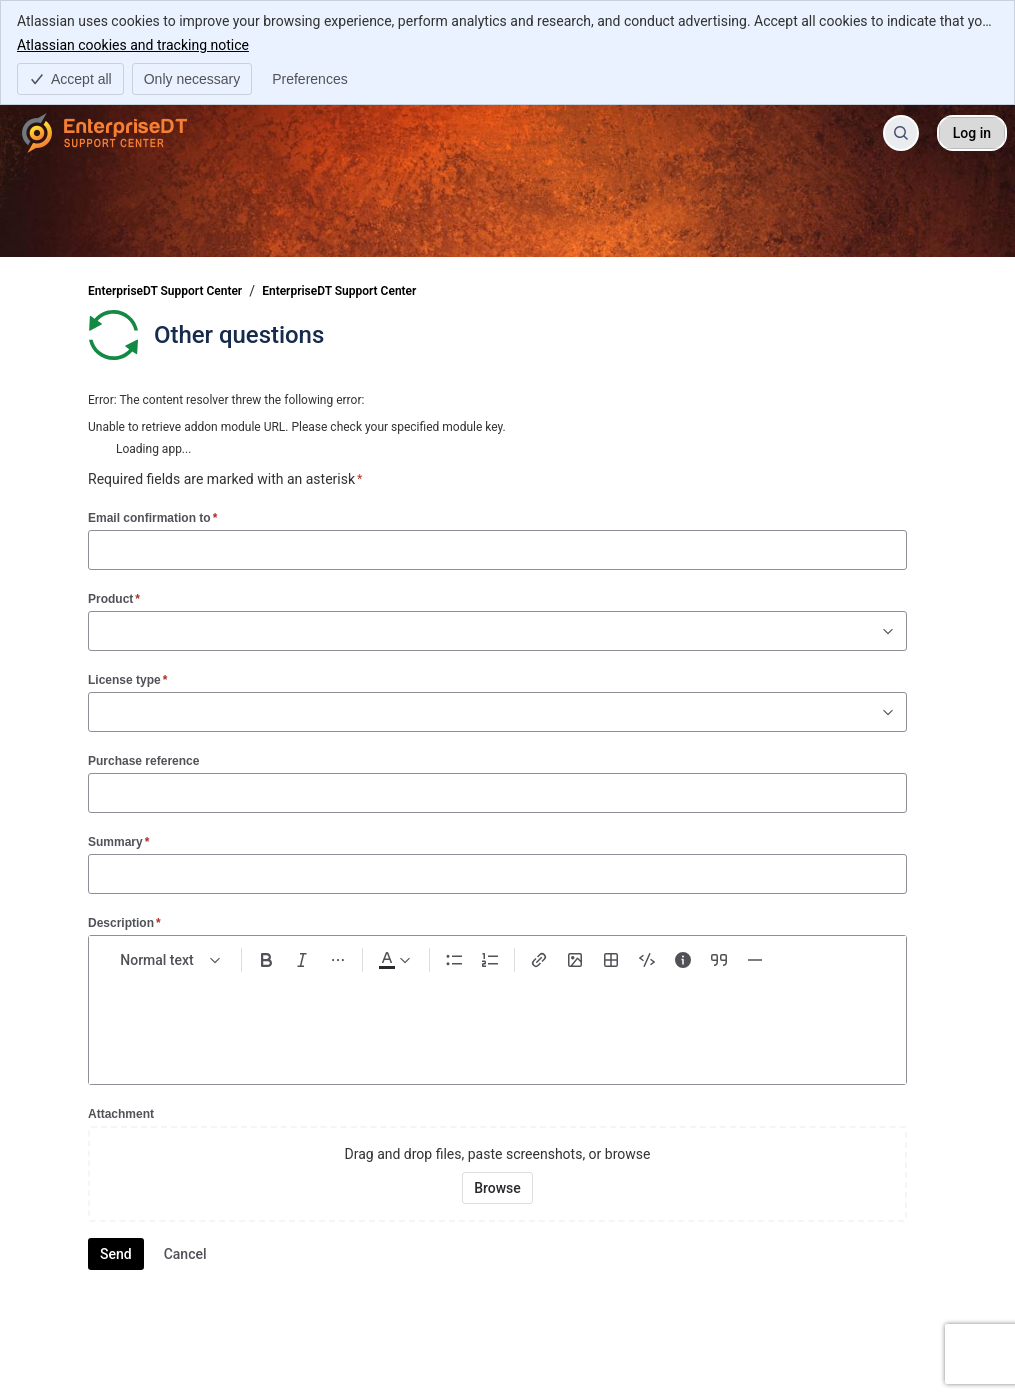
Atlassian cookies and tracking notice (133, 44)
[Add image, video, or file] (575, 960)
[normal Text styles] (171, 960)
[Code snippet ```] (647, 960)
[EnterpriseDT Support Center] (104, 133)
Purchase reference (143, 761)
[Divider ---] (755, 960)
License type (127, 679)
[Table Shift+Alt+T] (611, 960)
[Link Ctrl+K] (539, 960)
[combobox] (99, 631)
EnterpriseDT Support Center (165, 291)
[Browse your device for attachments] (497, 1188)
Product (114, 598)
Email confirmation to (152, 517)
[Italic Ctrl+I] (302, 960)
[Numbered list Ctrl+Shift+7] (490, 960)
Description (124, 922)
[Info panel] (683, 960)
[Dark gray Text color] (394, 960)
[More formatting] (338, 960)
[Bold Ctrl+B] (266, 960)
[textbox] (497, 1020)
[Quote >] (719, 960)
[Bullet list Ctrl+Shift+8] (454, 960)
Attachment (121, 1114)
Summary (118, 841)
